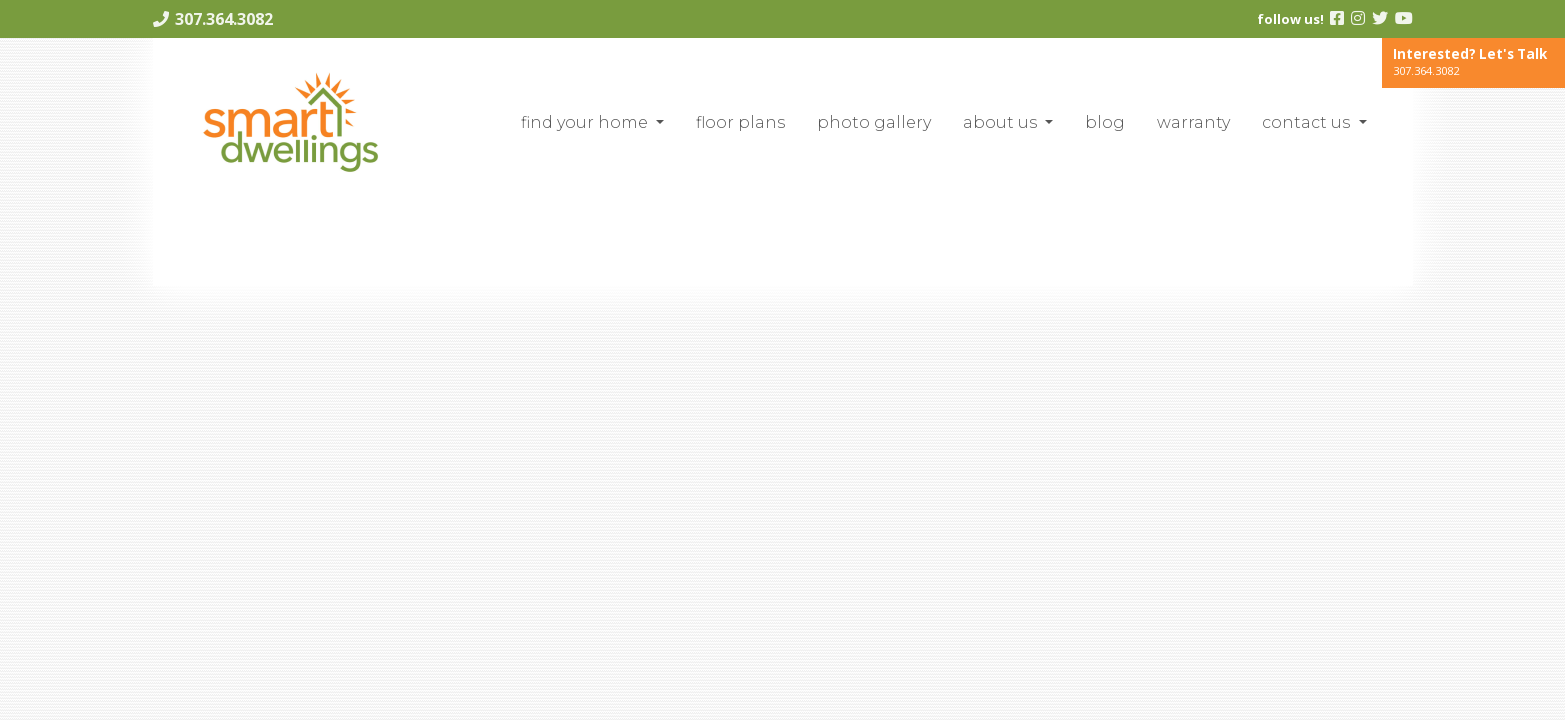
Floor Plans (740, 122)
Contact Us (1308, 122)
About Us (1002, 122)
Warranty (1193, 122)
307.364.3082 (224, 19)
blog (1105, 122)
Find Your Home (586, 122)
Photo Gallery (874, 122)
